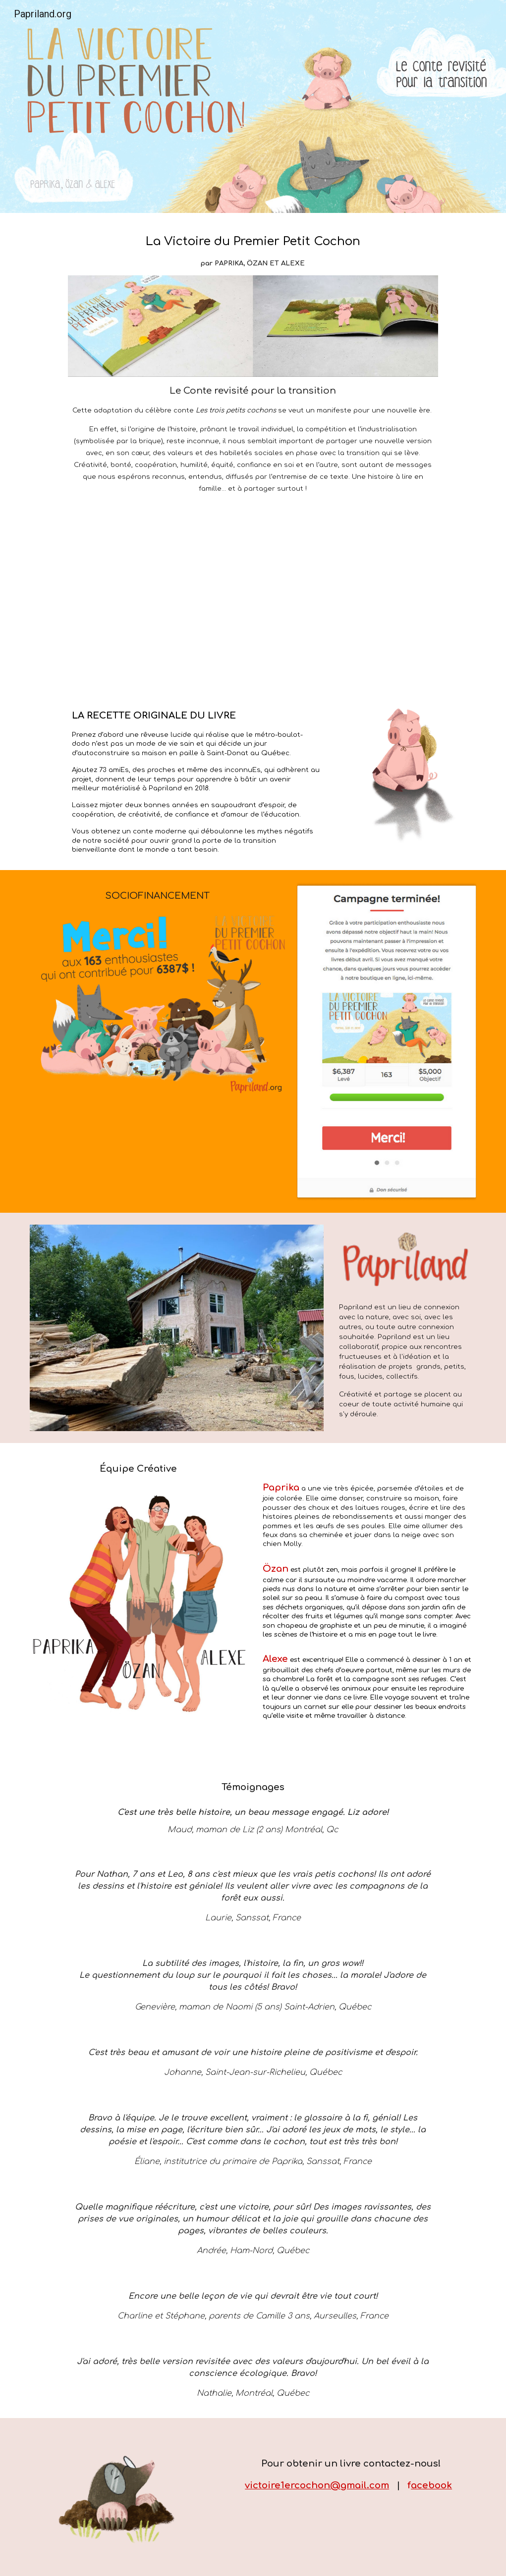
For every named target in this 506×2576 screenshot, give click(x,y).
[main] (253, 250)
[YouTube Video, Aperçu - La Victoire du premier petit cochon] (253, 599)
